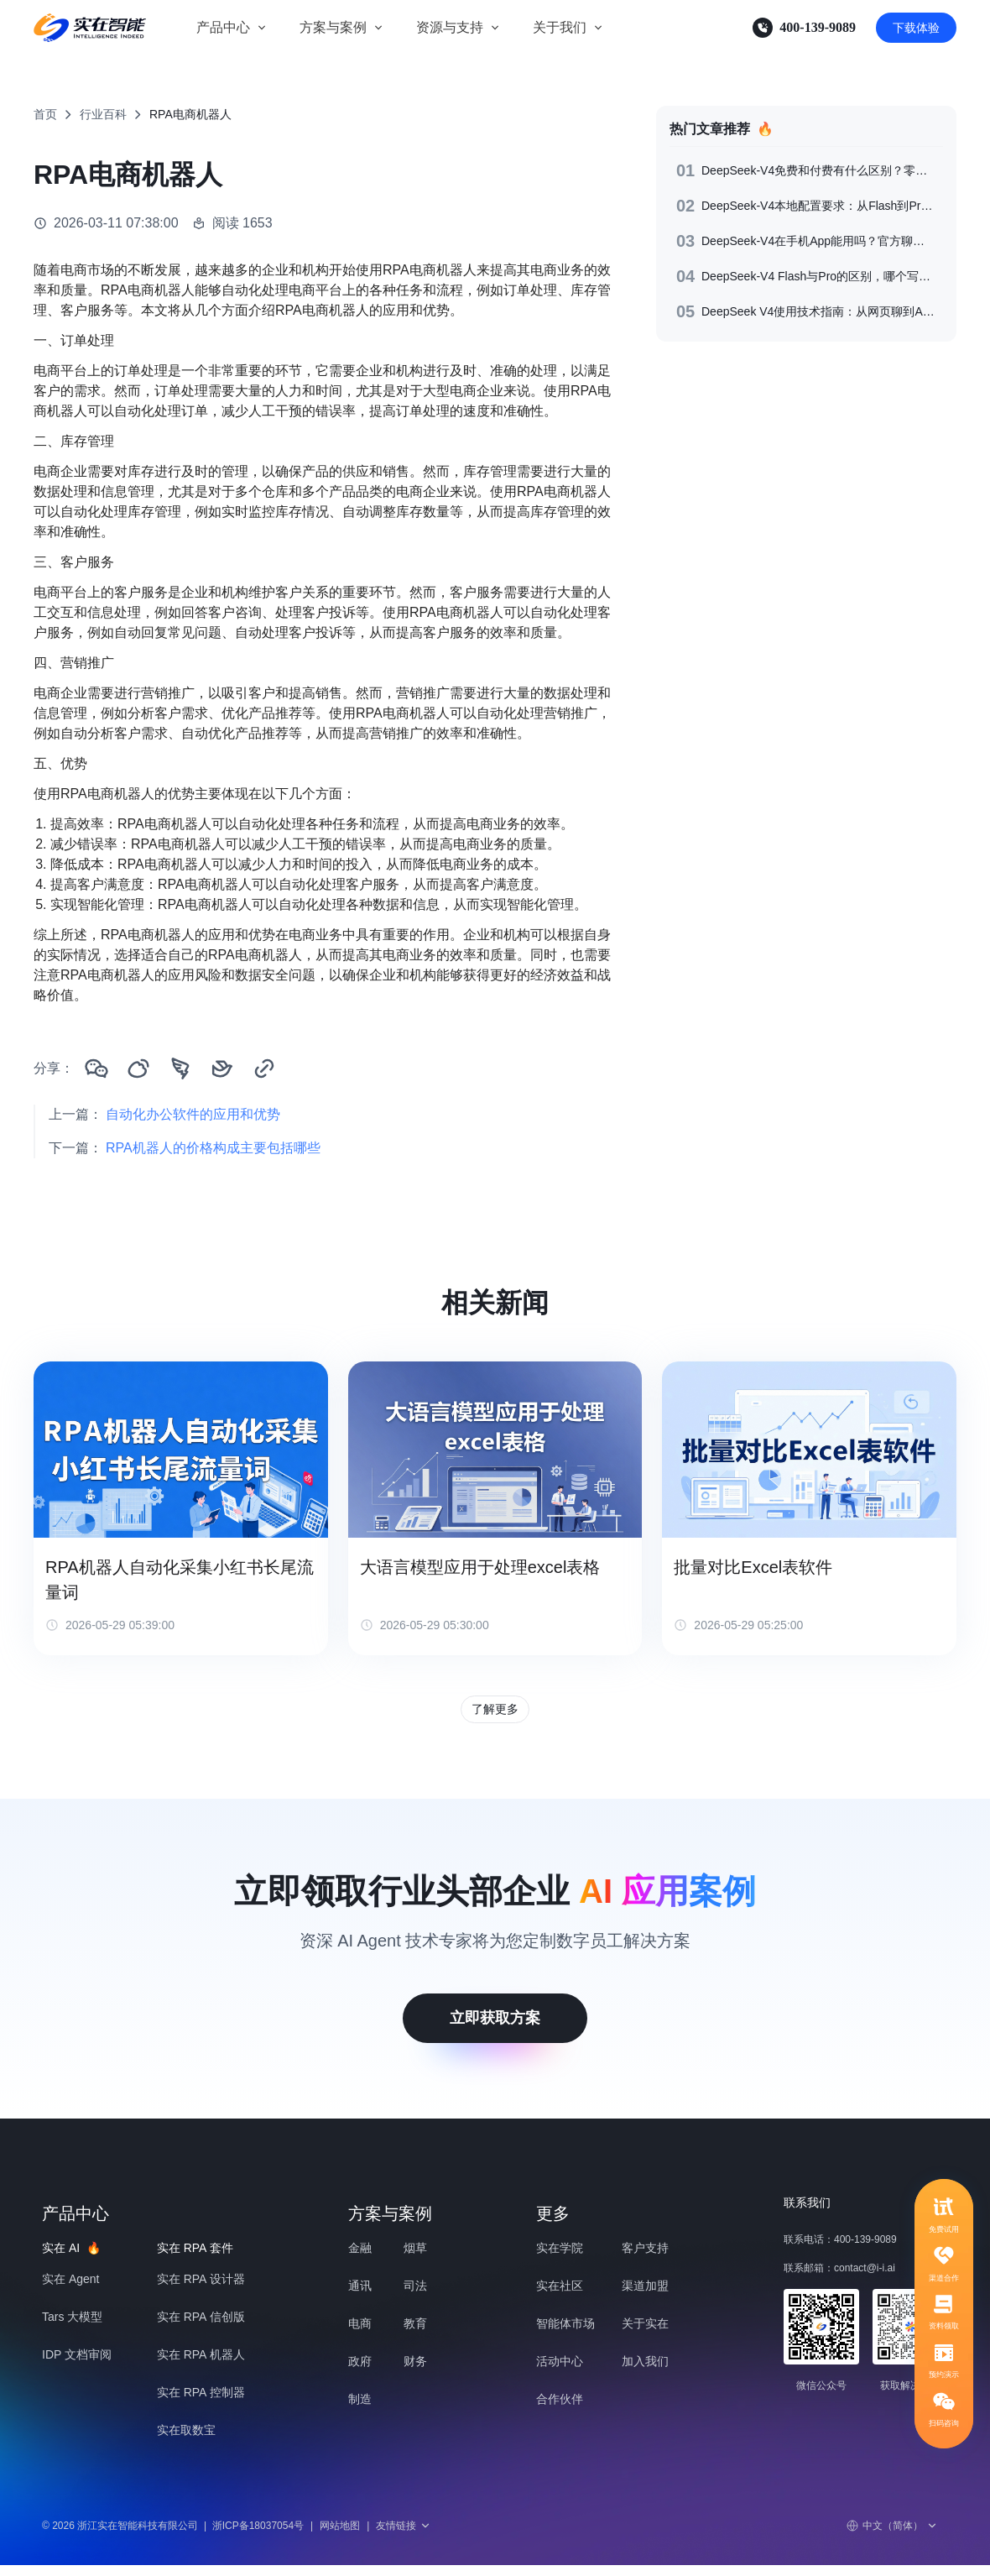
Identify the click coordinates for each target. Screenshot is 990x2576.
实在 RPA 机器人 (201, 2365)
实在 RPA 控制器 (201, 2403)
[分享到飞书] (222, 1068)
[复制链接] (264, 1068)
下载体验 (916, 27)
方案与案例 (333, 27)
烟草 (415, 2258)
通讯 (360, 2296)
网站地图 (340, 2536)
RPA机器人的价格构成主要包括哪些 (213, 1148)
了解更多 (495, 1714)
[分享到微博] (138, 1068)
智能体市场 (565, 2334)
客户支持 (645, 2258)
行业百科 (103, 114)
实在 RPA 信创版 (201, 2327)
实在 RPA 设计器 (201, 2289)
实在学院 (559, 2258)
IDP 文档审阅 (77, 2365)
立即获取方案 (495, 2028)
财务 (415, 2372)
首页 (45, 114)
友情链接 (403, 2536)
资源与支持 (449, 27)
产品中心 (223, 27)
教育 (415, 2334)
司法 (415, 2296)
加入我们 (645, 2372)
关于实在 (645, 2334)
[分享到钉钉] (180, 1068)
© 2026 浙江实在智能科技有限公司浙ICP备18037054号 (173, 2536)
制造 (360, 2410)
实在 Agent (70, 2289)
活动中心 (559, 2372)
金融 (360, 2258)
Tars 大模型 (72, 2327)
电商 (360, 2334)
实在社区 (559, 2296)
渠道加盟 (645, 2296)
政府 (360, 2372)
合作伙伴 (559, 2410)
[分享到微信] (96, 1068)
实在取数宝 (186, 2441)
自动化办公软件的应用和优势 (193, 1114)
